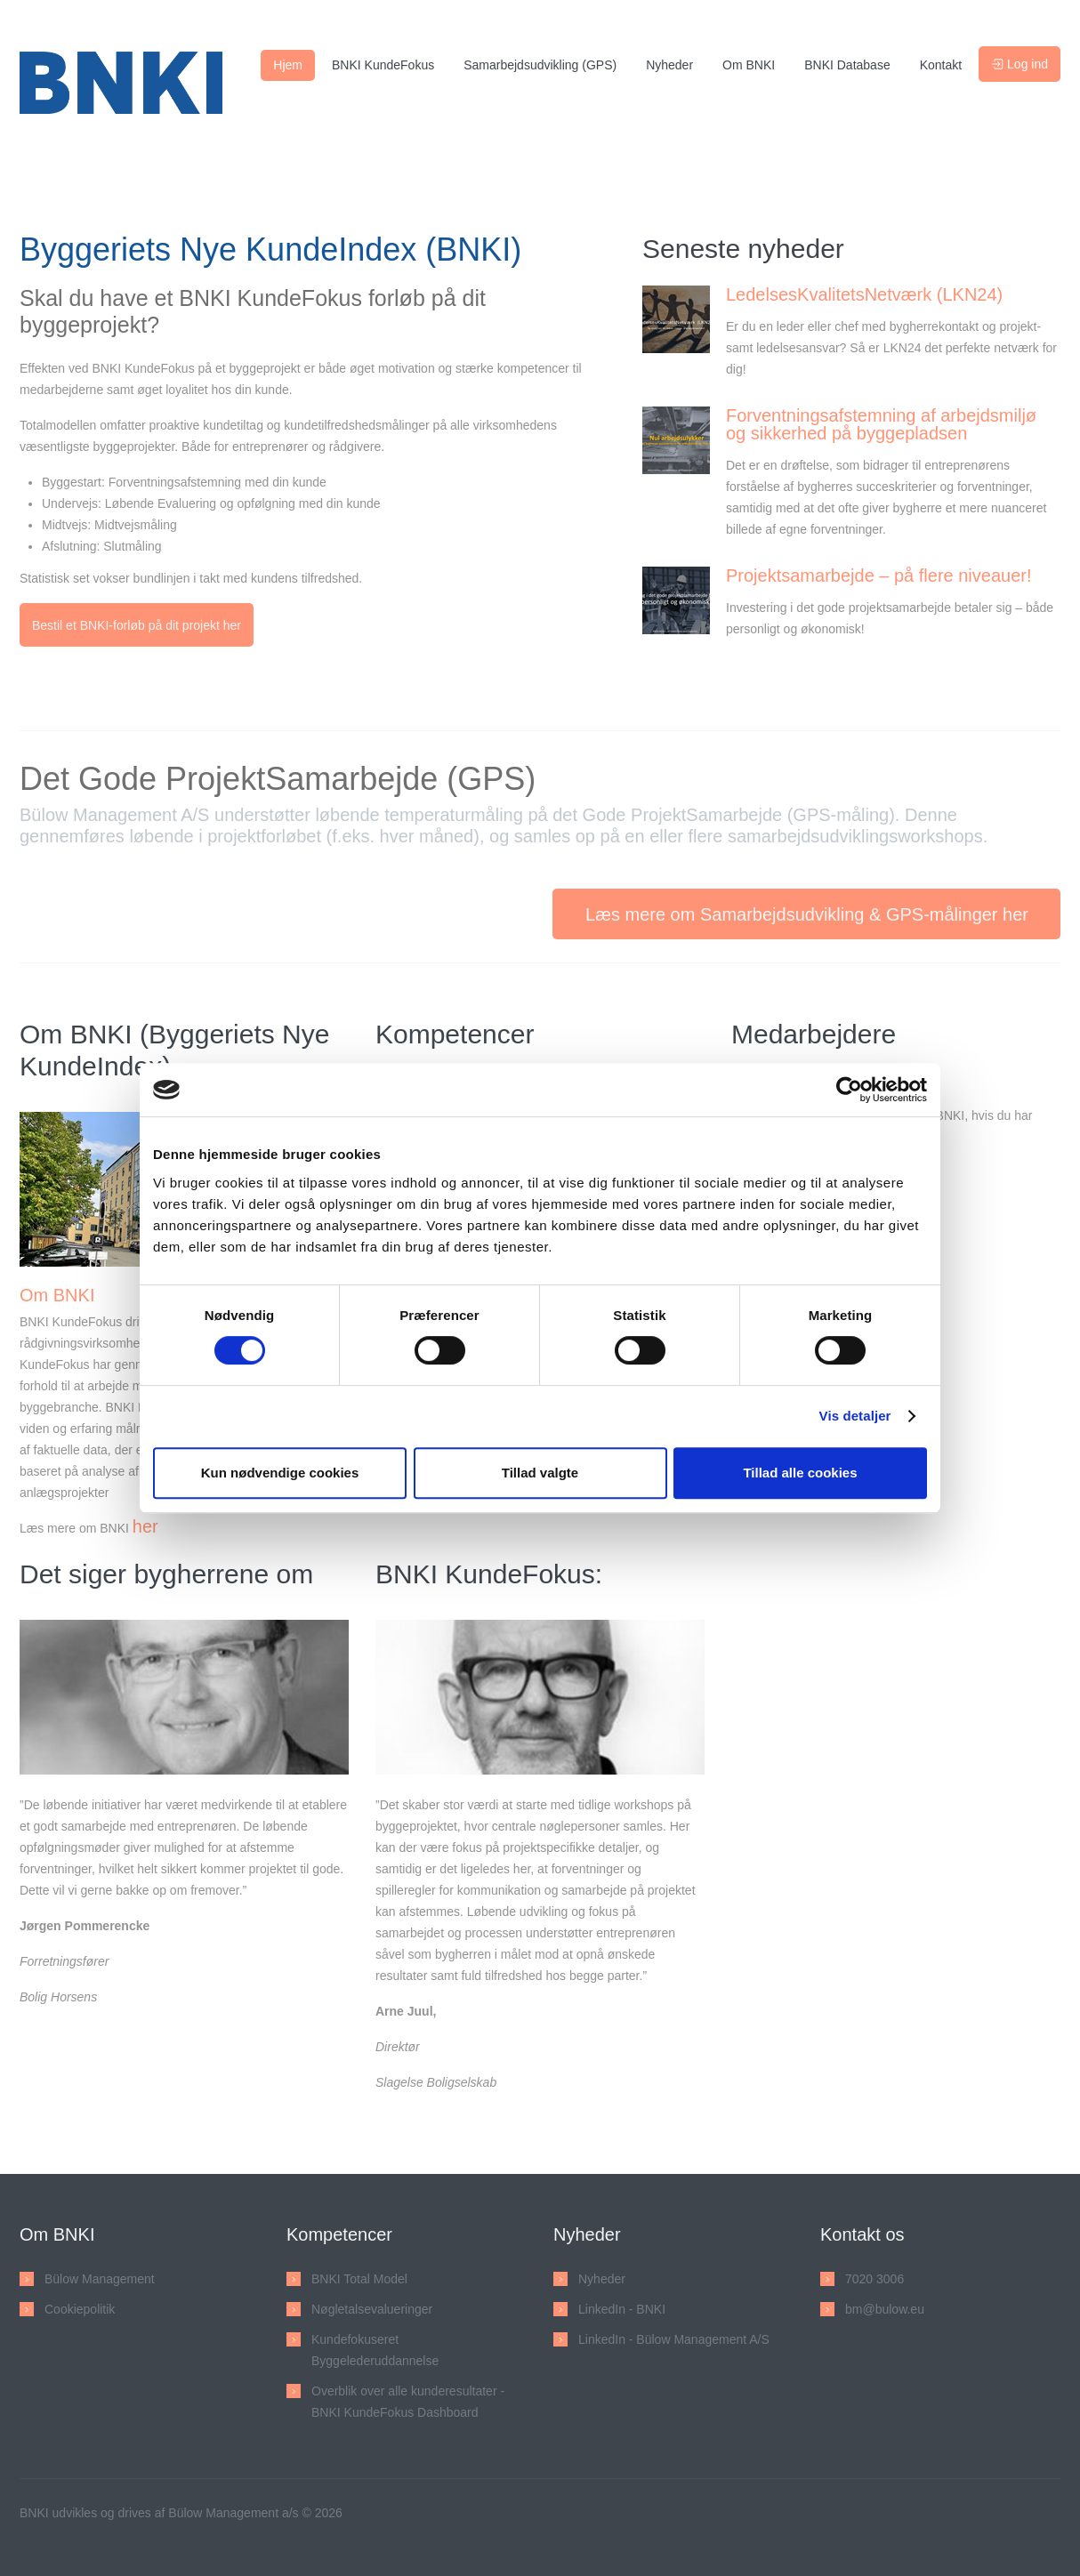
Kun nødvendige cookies (280, 1472)
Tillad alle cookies (800, 1472)
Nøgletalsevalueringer (371, 2313)
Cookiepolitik (79, 2313)
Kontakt (941, 65)
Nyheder (669, 65)
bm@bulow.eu (884, 2313)
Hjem (287, 65)
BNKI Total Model (359, 2283)
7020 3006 (874, 2283)
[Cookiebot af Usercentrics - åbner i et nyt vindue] (849, 1089)
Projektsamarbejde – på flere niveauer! (879, 575)
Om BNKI (748, 65)
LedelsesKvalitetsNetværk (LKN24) (864, 294)
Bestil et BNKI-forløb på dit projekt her (136, 625)
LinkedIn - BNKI (621, 2313)
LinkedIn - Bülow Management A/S (674, 2344)
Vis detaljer (855, 1415)
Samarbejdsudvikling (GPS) (540, 65)
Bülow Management (99, 2283)
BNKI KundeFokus (383, 65)
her (145, 1531)
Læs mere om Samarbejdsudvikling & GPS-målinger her (806, 919)
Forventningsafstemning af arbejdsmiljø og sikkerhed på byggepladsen (881, 424)
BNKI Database (847, 65)
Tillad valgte (540, 1472)
